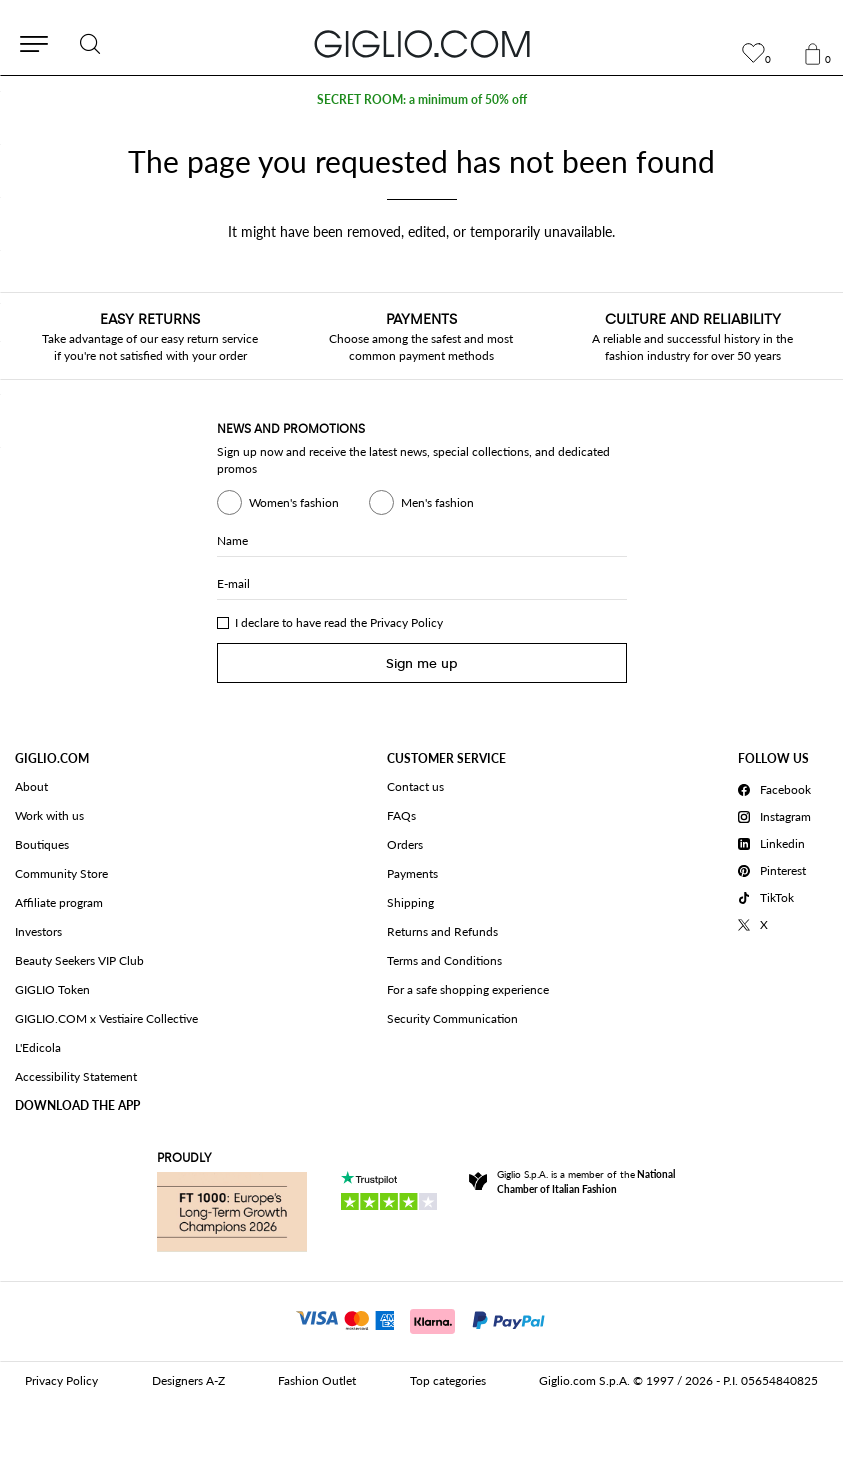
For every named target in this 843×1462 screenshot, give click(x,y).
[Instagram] (778, 814)
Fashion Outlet (317, 1380)
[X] (778, 922)
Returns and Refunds (442, 931)
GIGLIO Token (52, 989)
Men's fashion (421, 502)
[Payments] (421, 1319)
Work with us (49, 815)
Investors (38, 931)
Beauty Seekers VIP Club (79, 960)
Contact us (415, 786)
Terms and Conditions (444, 960)
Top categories (448, 1380)
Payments (412, 873)
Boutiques (42, 844)
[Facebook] (778, 787)
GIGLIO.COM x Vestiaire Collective (106, 1018)
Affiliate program (59, 902)
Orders (405, 844)
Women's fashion (278, 502)
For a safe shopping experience (468, 989)
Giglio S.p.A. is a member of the (586, 1181)
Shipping (410, 902)
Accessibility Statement (76, 1076)
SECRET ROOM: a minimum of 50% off (422, 100)
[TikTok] (778, 895)
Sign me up (422, 663)
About (31, 786)
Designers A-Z (188, 1380)
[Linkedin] (778, 841)
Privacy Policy (406, 622)
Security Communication (452, 1018)
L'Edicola (38, 1047)
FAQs (401, 815)
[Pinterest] (778, 868)
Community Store (61, 873)
